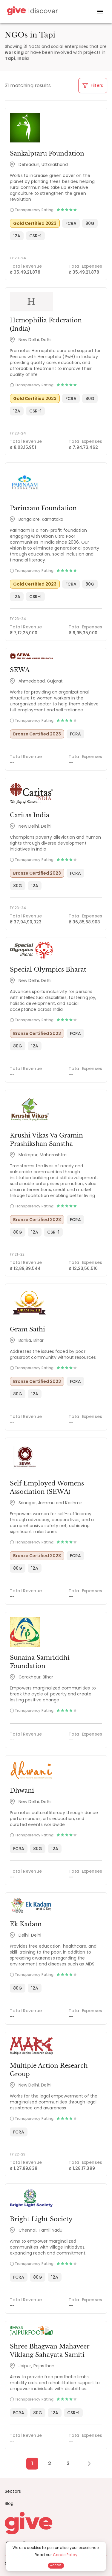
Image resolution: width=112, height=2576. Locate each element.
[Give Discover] (32, 11)
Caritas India (29, 815)
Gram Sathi (27, 1329)
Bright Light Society (41, 2219)
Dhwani (22, 1790)
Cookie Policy (65, 2554)
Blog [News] (9, 2503)
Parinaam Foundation (43, 508)
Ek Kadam (26, 1924)
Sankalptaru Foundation (47, 153)
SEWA (20, 670)
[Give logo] (56, 2523)
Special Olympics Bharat (48, 969)
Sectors (13, 2491)
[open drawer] (100, 11)
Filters (92, 85)
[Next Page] (85, 2464)
